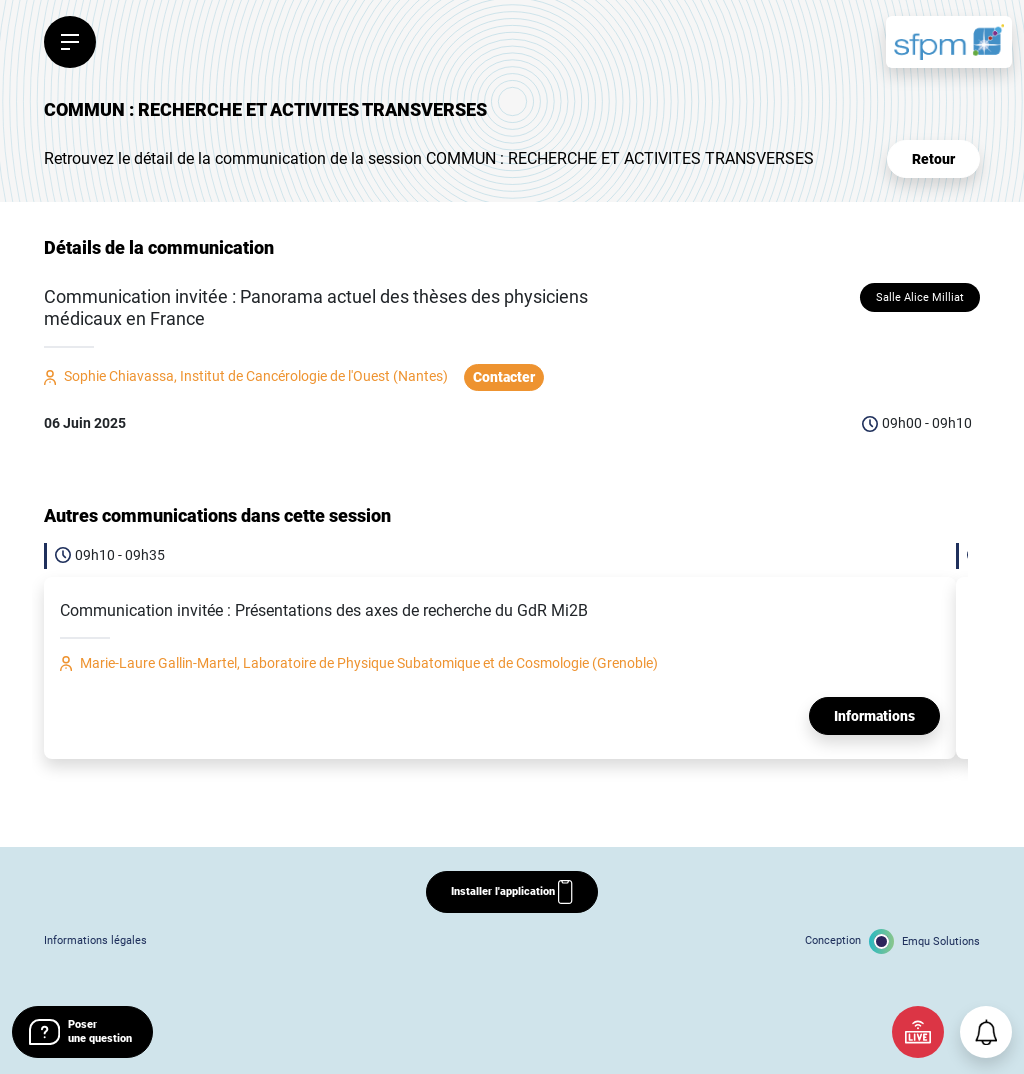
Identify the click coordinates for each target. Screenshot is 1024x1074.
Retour (933, 159)
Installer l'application (511, 892)
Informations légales (95, 940)
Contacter (504, 377)
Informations (874, 716)
